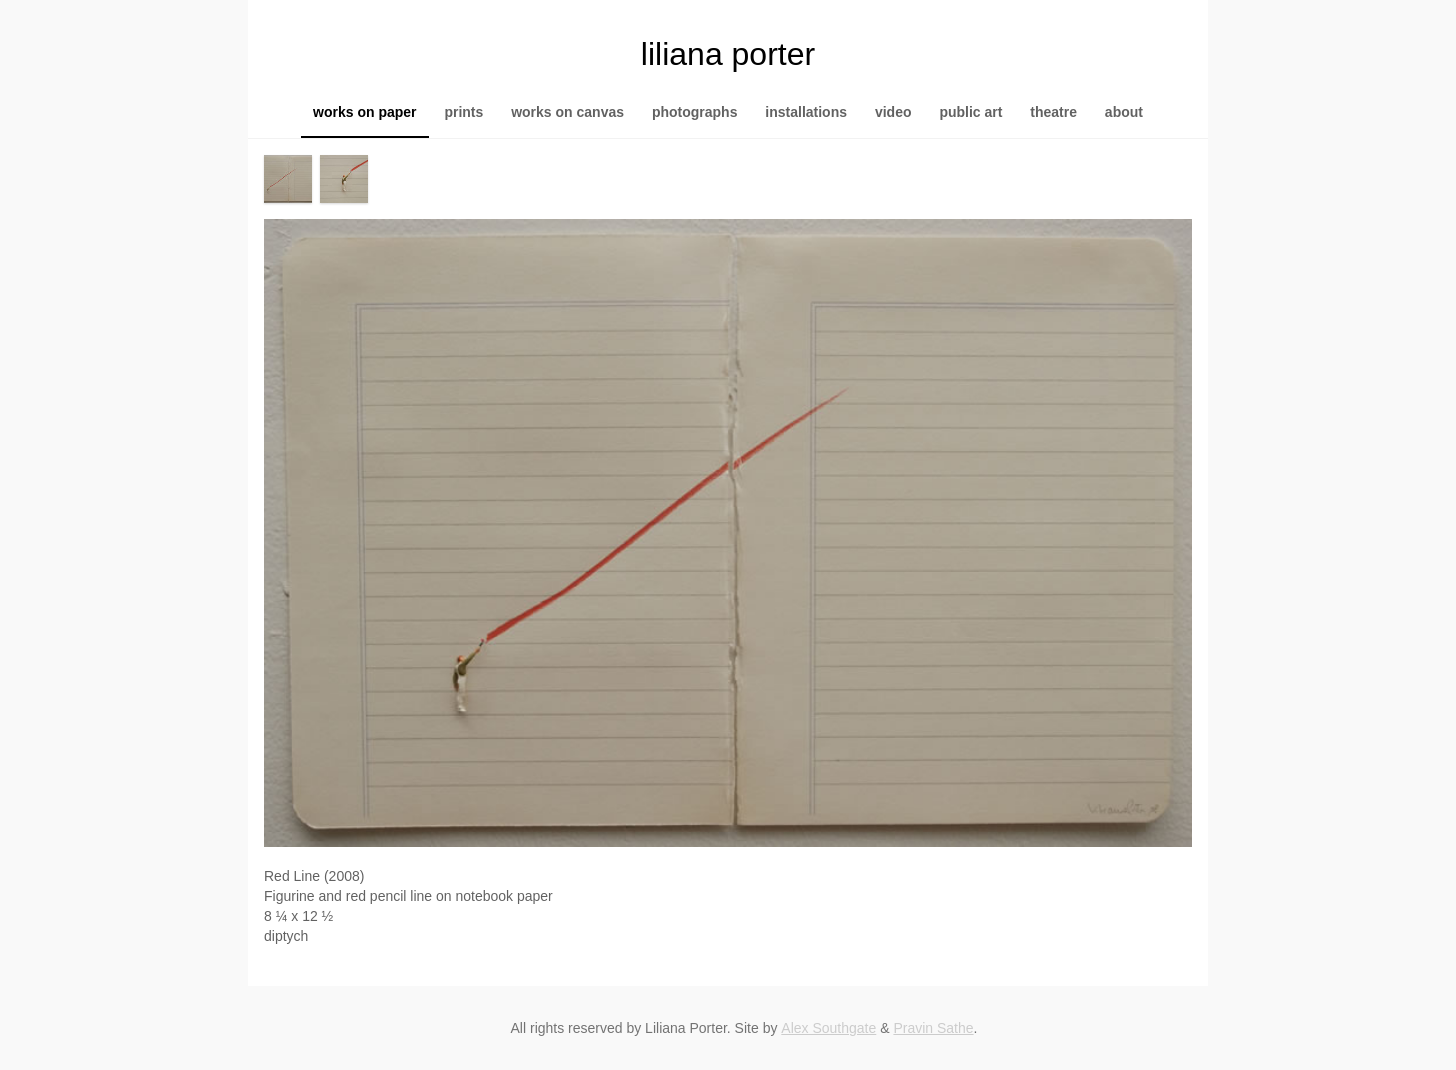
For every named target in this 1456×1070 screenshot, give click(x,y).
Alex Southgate (828, 1028)
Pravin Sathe (933, 1028)
